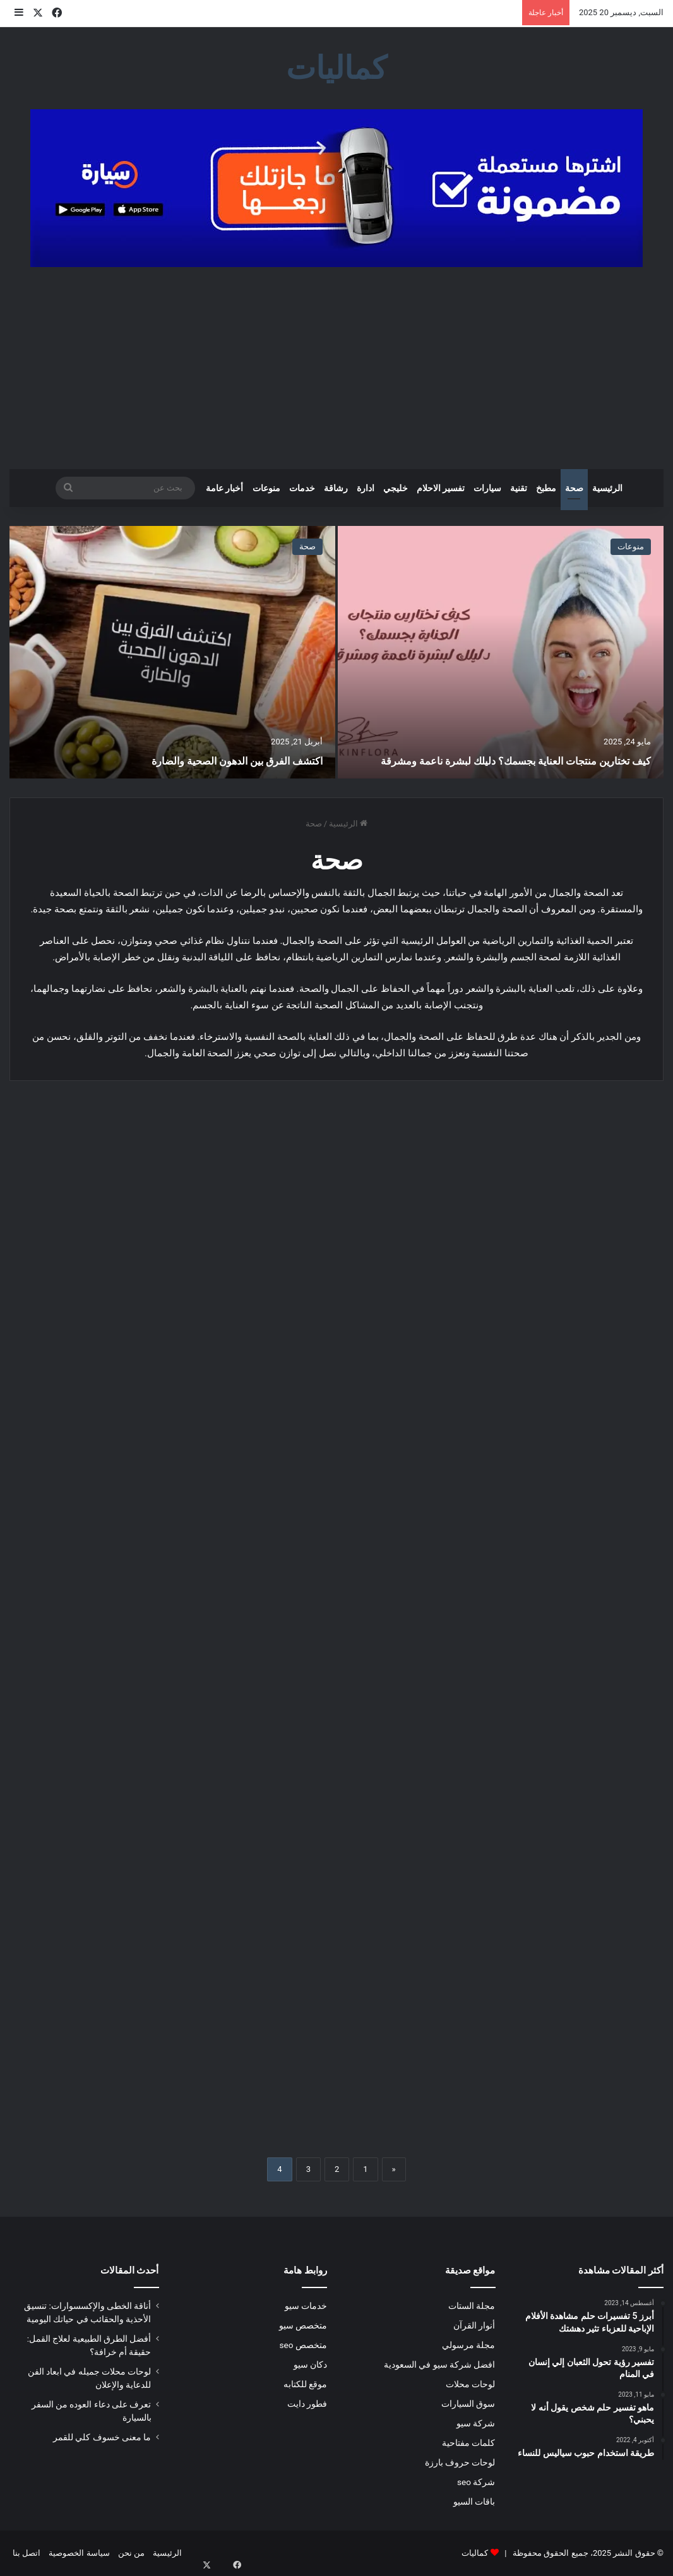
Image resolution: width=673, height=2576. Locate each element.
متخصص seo (303, 2345)
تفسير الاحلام (441, 488)
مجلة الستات (471, 2306)
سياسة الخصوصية (79, 2553)
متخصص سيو (303, 2325)
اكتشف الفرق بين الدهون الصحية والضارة (214, 760)
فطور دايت (307, 2404)
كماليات (475, 2553)
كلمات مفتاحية (468, 2443)
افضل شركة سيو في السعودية (440, 2364)
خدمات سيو (306, 2306)
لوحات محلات (470, 2384)
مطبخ (546, 488)
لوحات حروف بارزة (460, 2462)
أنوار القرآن (474, 2325)
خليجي (395, 488)
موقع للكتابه (305, 2384)
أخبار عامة (224, 488)
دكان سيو (310, 2364)
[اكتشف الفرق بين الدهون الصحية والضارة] (172, 652)
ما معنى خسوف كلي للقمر (102, 2437)
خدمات (302, 488)
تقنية (518, 488)
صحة (574, 488)
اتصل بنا (26, 2553)
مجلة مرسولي (468, 2345)
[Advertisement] (336, 368)
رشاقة (336, 488)
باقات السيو (474, 2501)
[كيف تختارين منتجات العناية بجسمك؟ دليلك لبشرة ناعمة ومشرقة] (501, 652)
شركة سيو (475, 2423)
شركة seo (476, 2482)
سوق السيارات (468, 2404)
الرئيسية (607, 488)
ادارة (365, 488)
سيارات (487, 488)
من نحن (131, 2553)
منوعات (266, 488)
